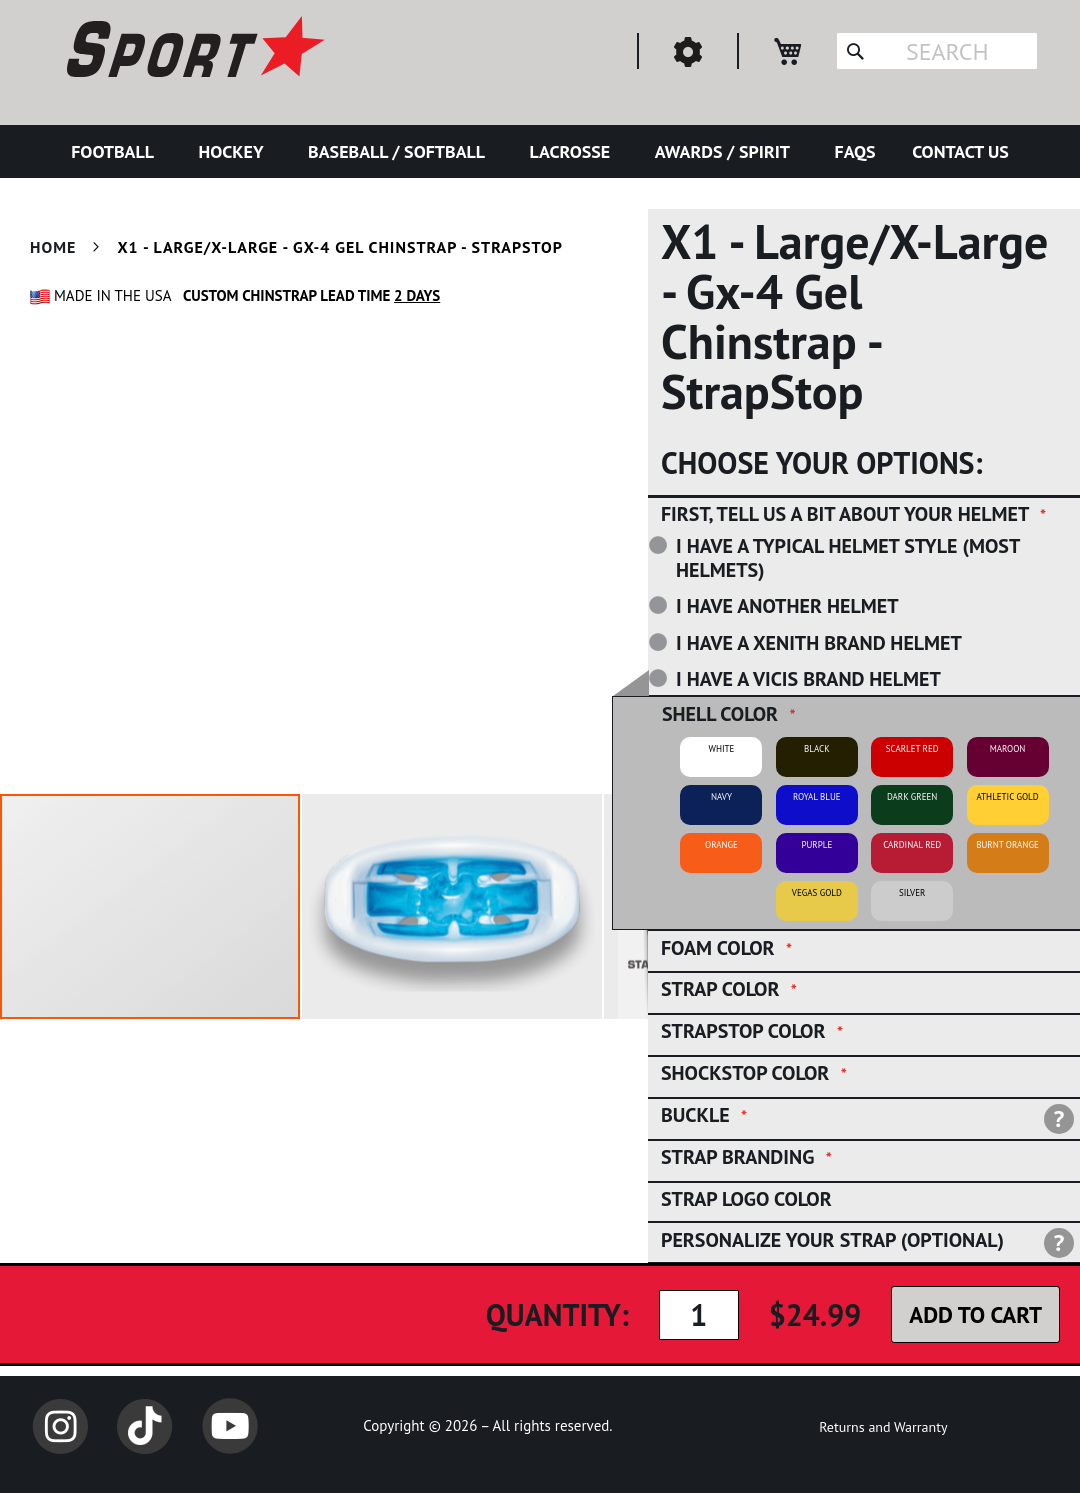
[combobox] (937, 51)
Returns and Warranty (883, 1427)
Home (53, 247)
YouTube (230, 1426)
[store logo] (193, 50)
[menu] (540, 151)
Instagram (60, 1426)
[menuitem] (116, 151)
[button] (453, 906)
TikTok (145, 1426)
